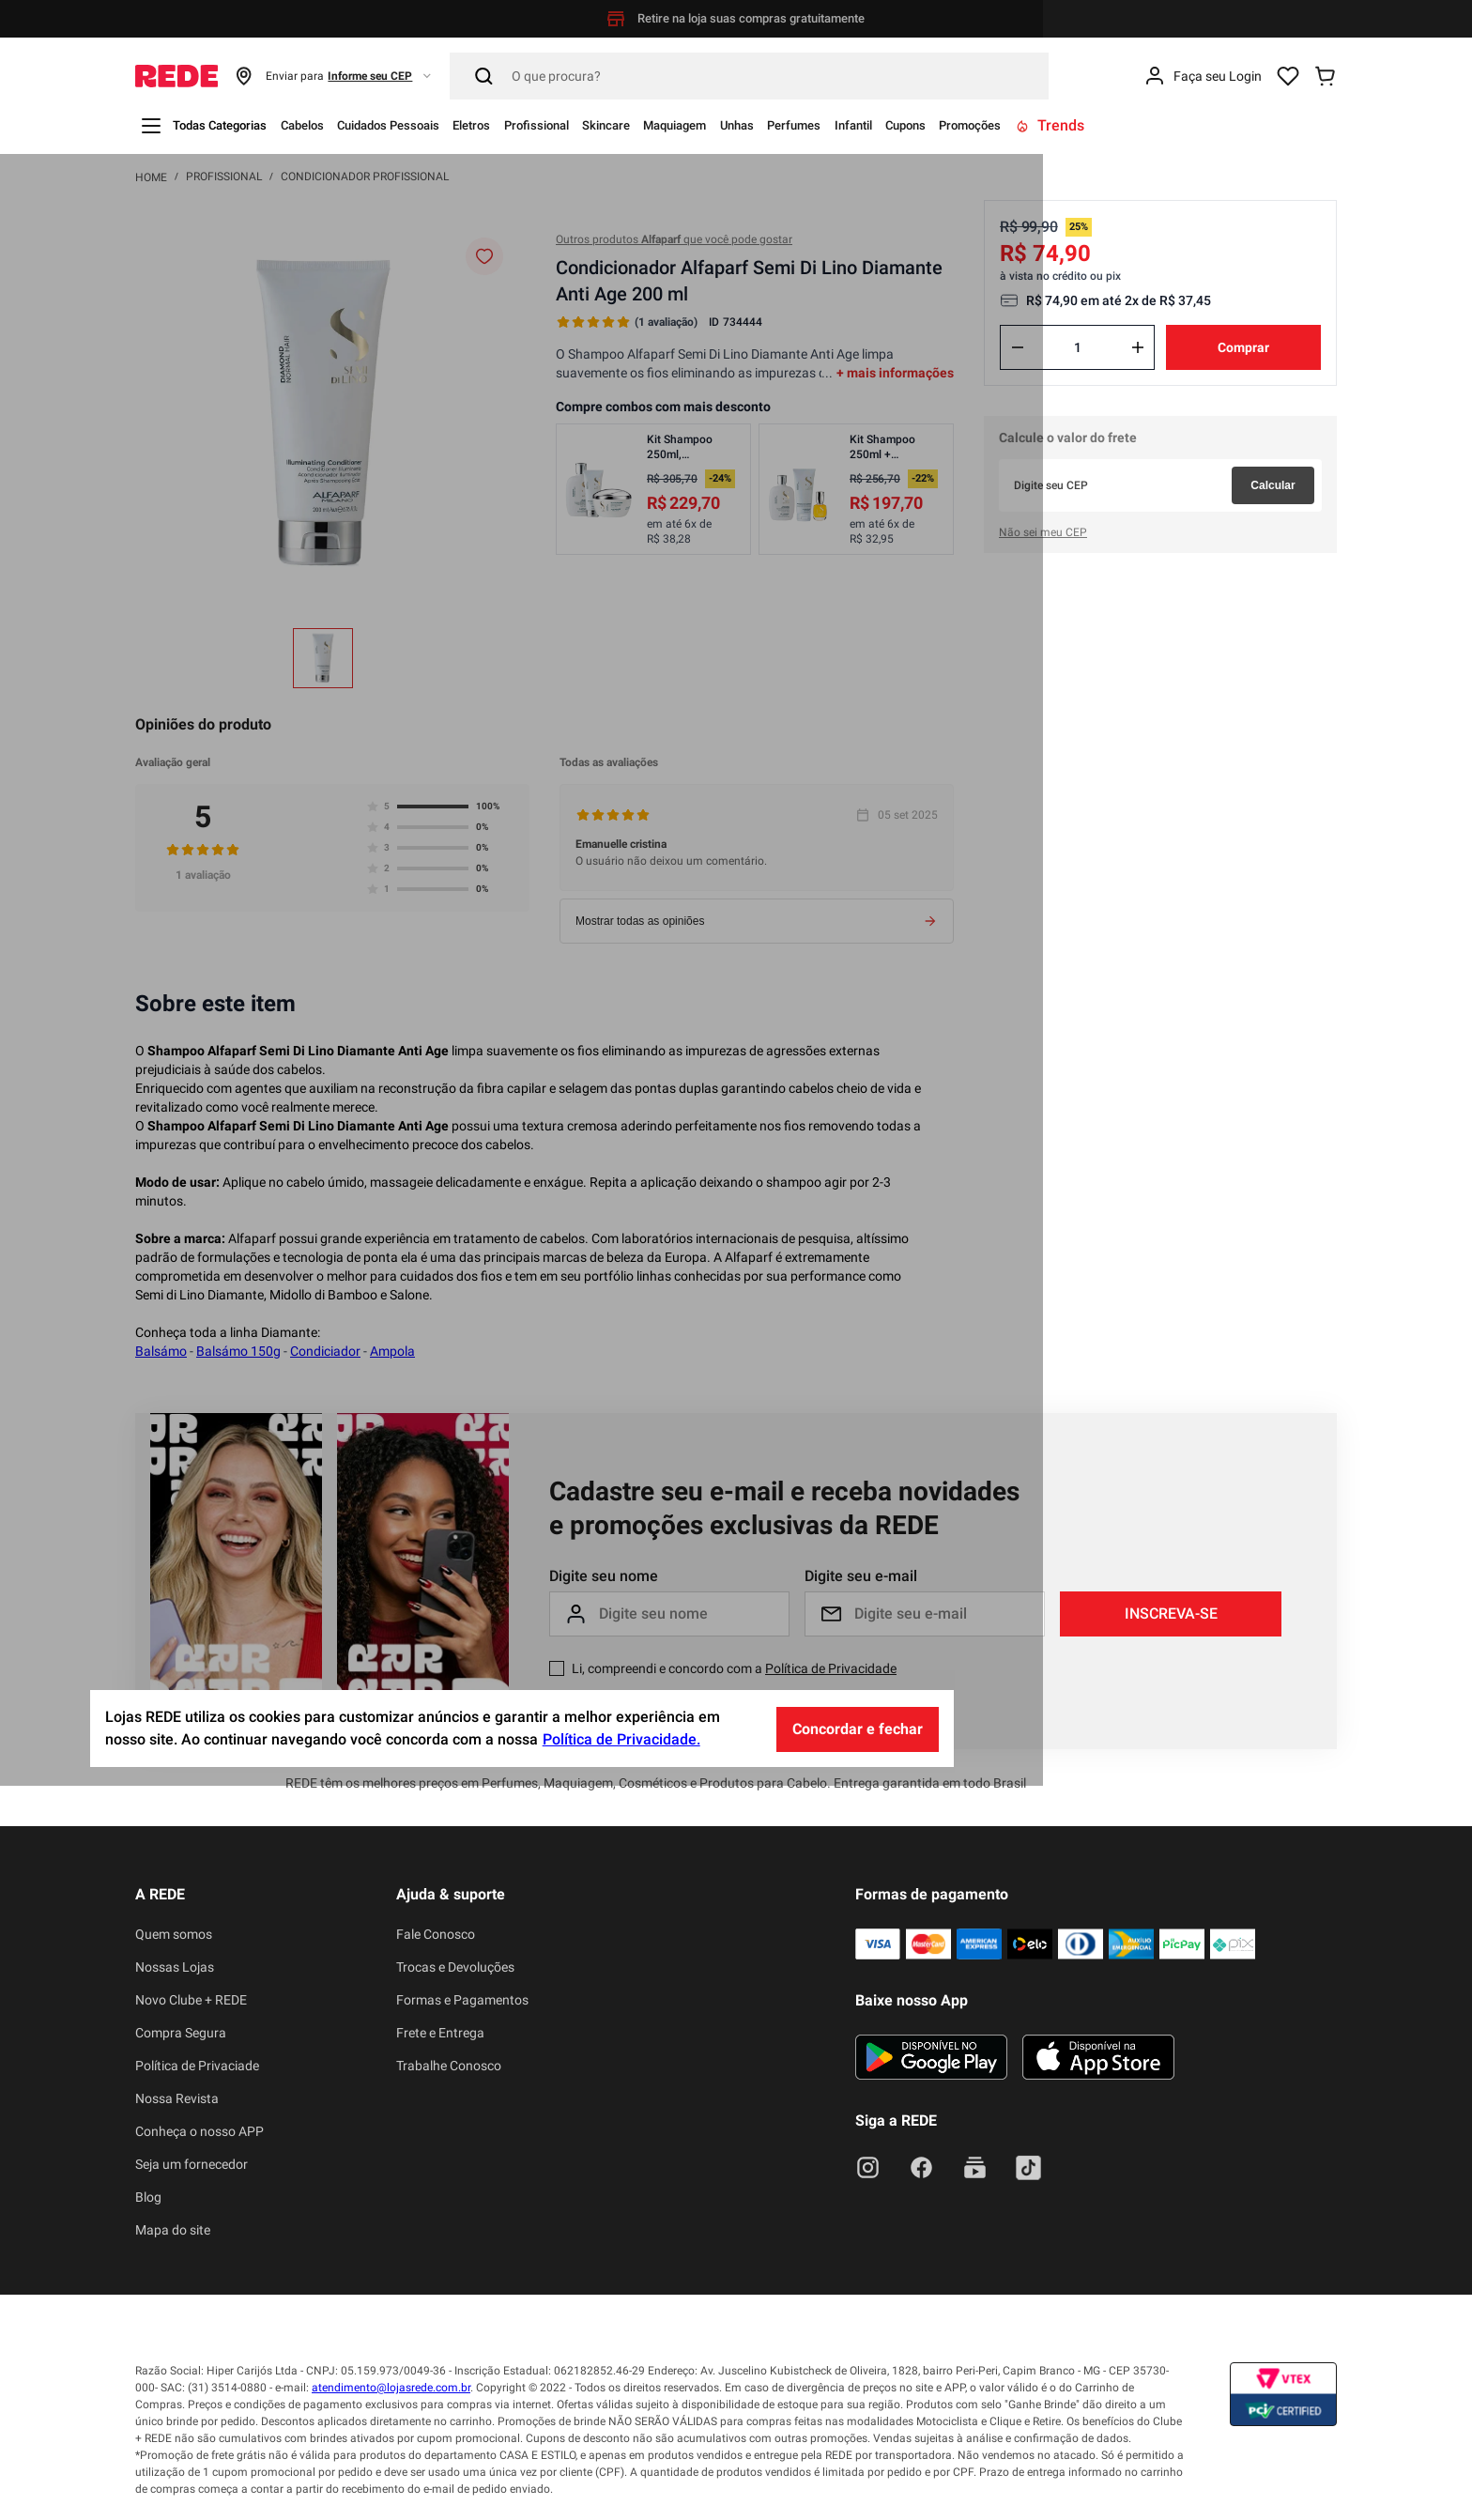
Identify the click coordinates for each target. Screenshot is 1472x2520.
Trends (1286, 125)
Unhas (894, 125)
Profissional (637, 125)
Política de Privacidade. (835, 2474)
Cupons (1111, 125)
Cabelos (339, 125)
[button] (334, 76)
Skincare (725, 125)
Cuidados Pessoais (449, 125)
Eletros (554, 125)
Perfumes (967, 125)
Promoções (1194, 125)
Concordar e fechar (1071, 2463)
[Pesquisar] (749, 76)
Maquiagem (814, 125)
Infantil (1043, 125)
